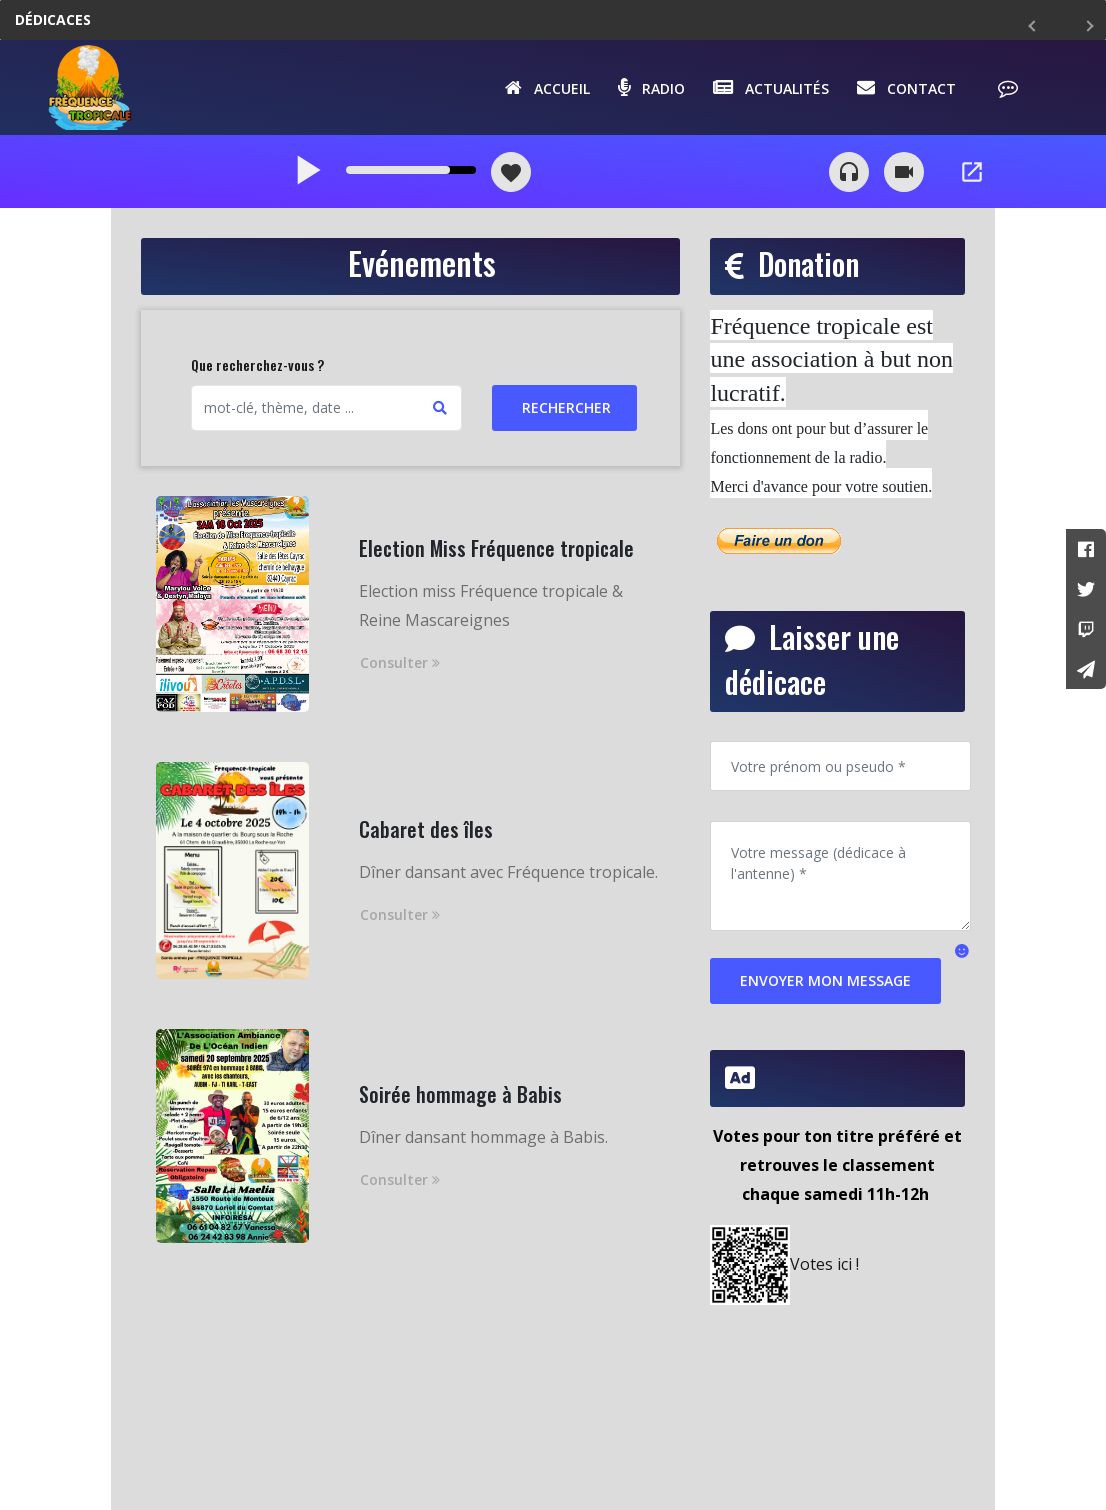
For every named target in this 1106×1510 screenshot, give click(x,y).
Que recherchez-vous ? (257, 364)
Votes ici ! (824, 1264)
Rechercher (566, 407)
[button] (962, 950)
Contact (906, 87)
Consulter (400, 662)
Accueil (547, 87)
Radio (651, 87)
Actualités (771, 87)
